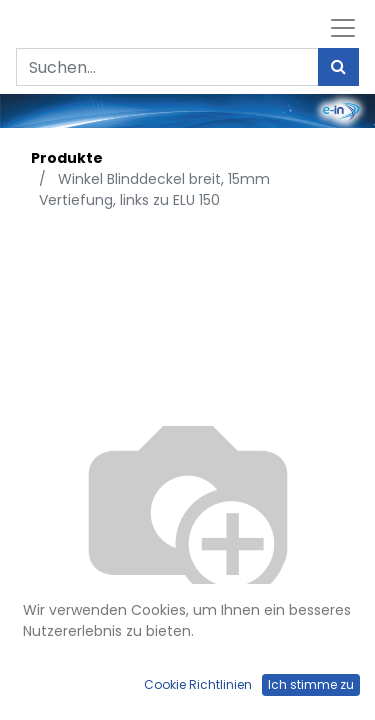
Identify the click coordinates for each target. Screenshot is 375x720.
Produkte (67, 158)
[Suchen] (338, 67)
